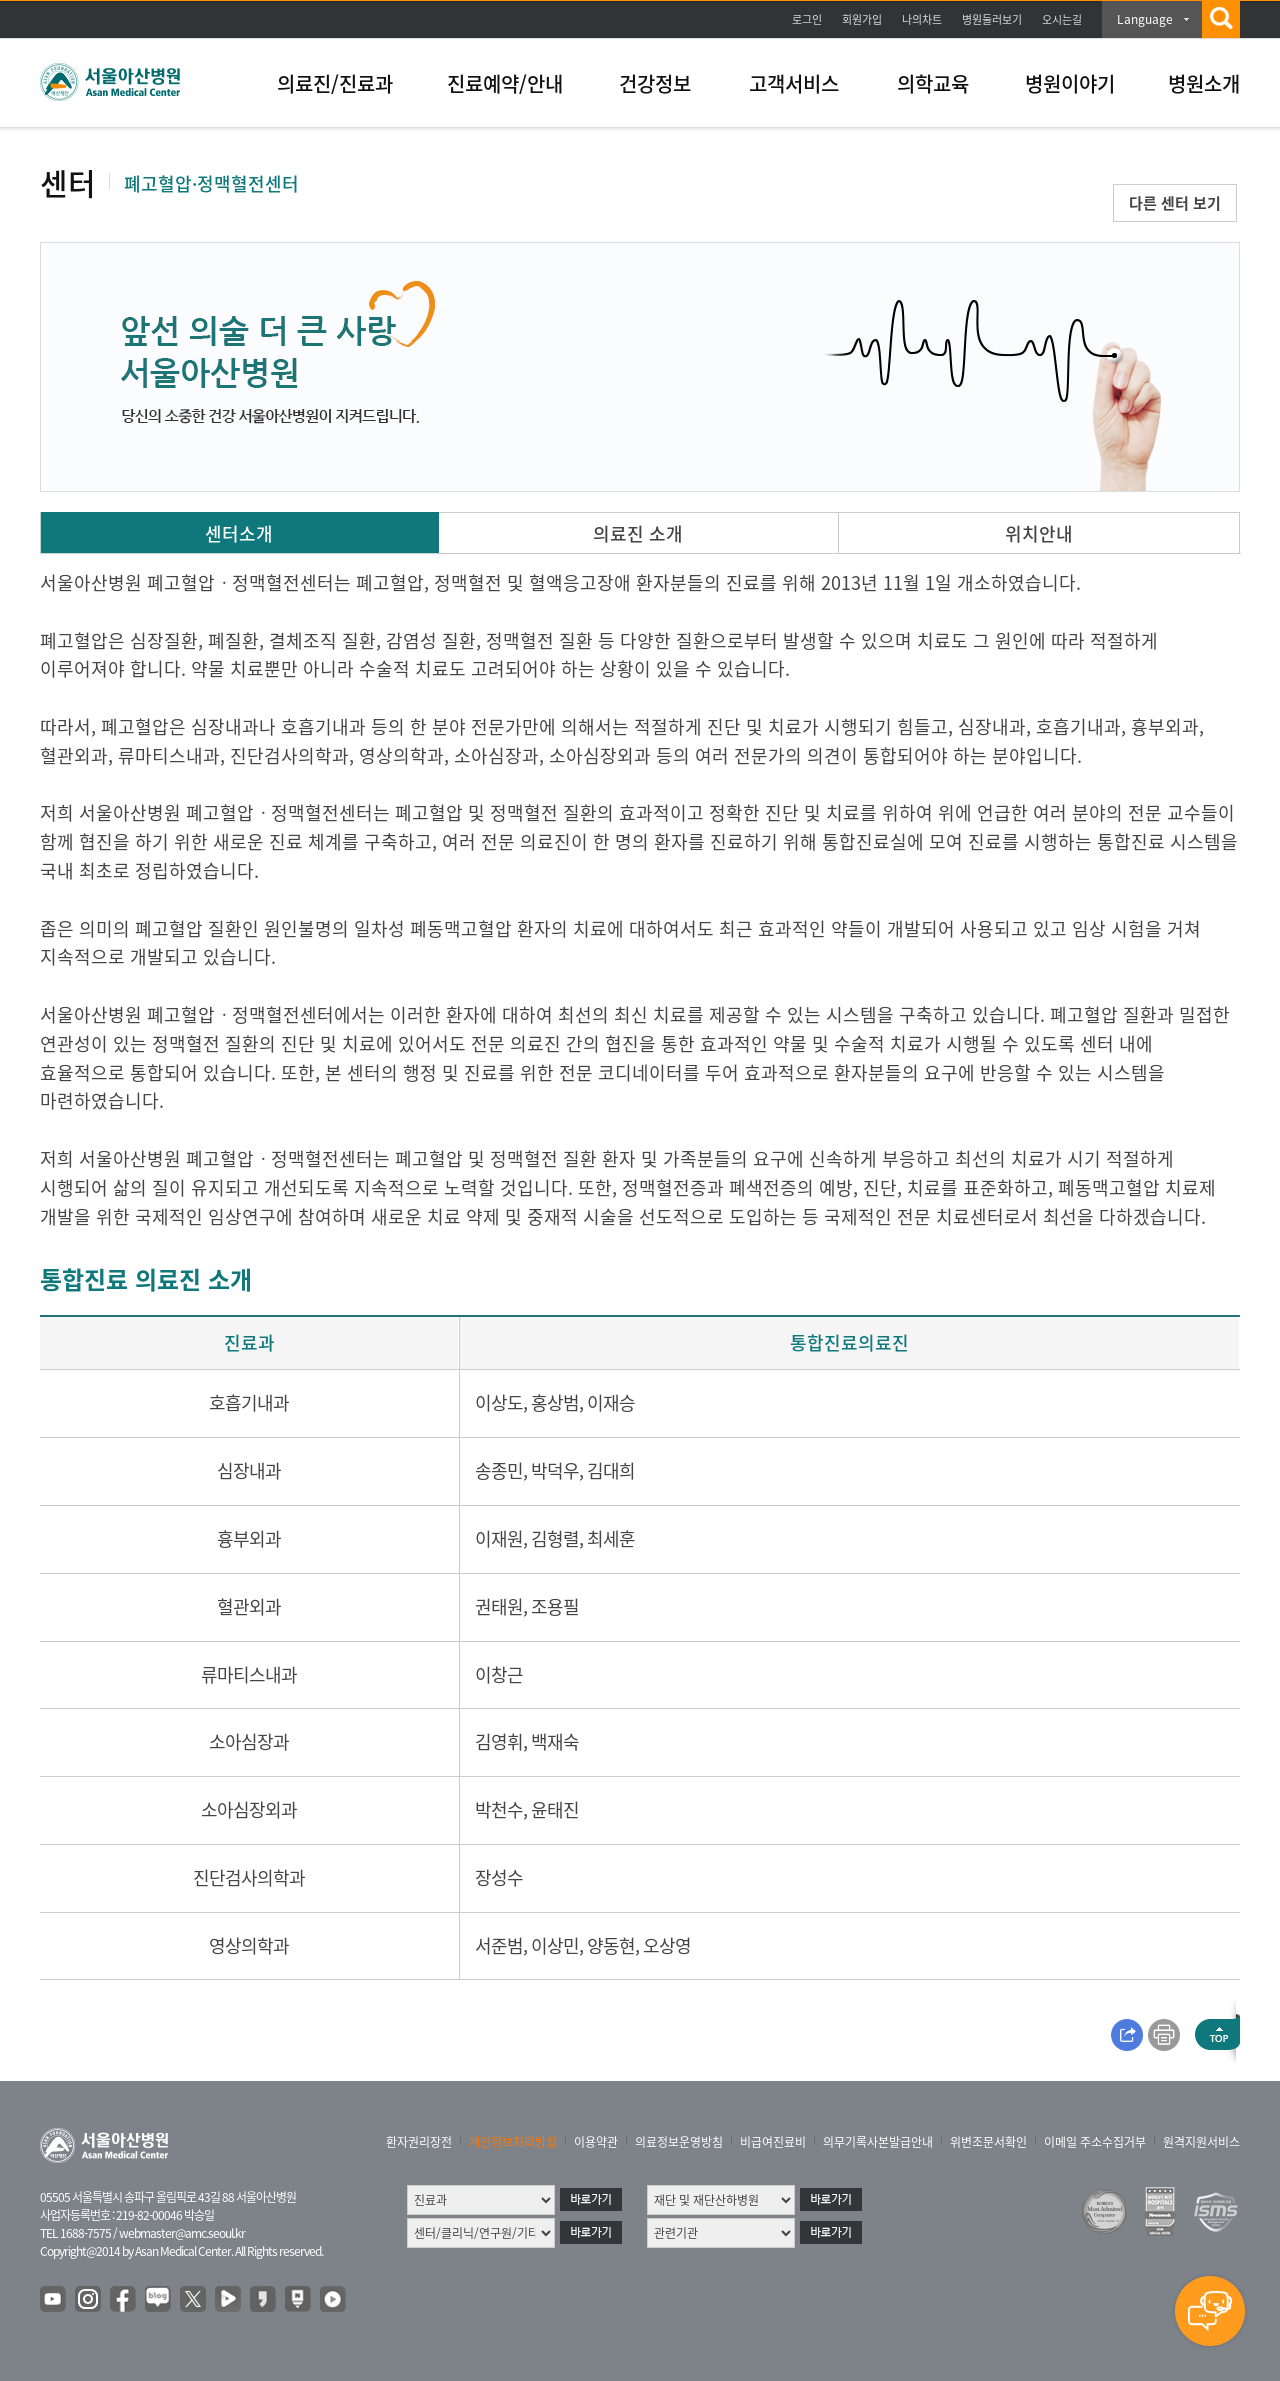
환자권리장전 (419, 2142)
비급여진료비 (773, 2142)
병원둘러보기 (992, 19)
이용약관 (596, 2142)
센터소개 (239, 533)
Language (1145, 19)
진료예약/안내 (505, 83)
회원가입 (862, 19)
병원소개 (1204, 83)
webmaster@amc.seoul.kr (182, 2233)
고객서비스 (794, 83)
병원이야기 (1070, 83)
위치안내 (1039, 533)
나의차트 (922, 19)
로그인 (807, 19)
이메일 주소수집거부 (1095, 2142)
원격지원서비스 (1201, 2142)
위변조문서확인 (988, 2142)
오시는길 (1062, 19)
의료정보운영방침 (679, 2142)
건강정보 (655, 83)
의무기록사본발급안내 (878, 2142)
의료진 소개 (638, 533)
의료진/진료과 (335, 83)
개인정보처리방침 (513, 2142)
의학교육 (933, 83)
